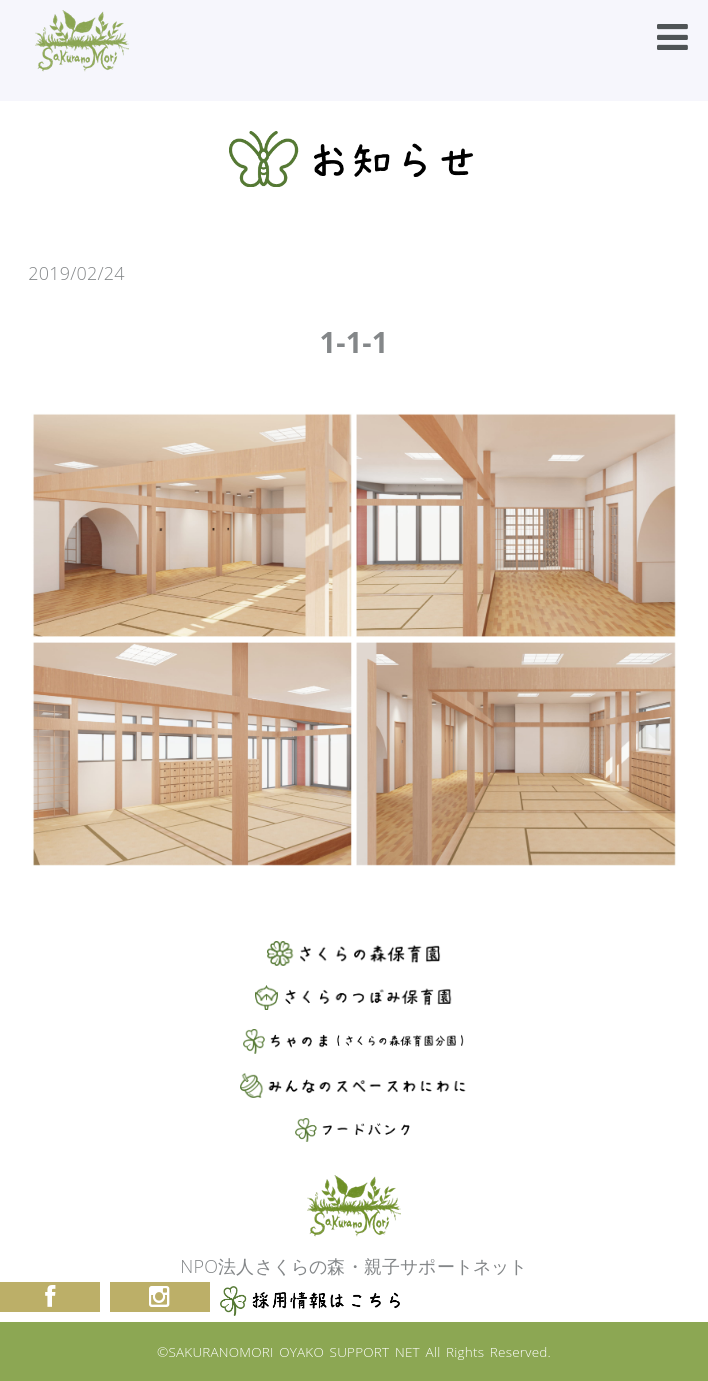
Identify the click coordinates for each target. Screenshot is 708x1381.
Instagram (160, 1297)
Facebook (50, 1297)
